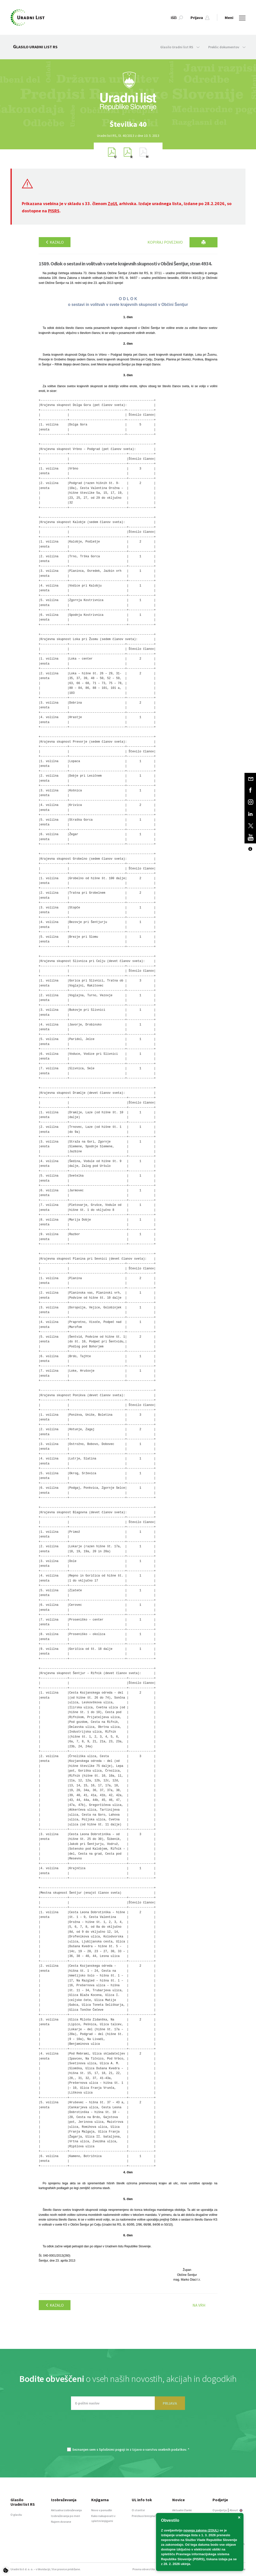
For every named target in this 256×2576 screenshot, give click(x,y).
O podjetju (219, 2510)
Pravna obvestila (143, 2569)
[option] (128, 124)
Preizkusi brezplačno (146, 2516)
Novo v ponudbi (101, 2510)
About (236, 2510)
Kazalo (55, 242)
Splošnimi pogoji (112, 2449)
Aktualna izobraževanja (66, 2510)
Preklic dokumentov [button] (227, 47)
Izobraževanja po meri (65, 2516)
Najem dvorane (61, 2521)
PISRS (54, 211)
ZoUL (113, 203)
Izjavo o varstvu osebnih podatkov (159, 2449)
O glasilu (16, 2514)
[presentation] (128, 2431)
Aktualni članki (182, 2510)
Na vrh (199, 2305)
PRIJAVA (170, 2403)
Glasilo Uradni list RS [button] (180, 47)
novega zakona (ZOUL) (201, 2530)
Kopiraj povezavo (165, 242)
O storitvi (138, 2510)
